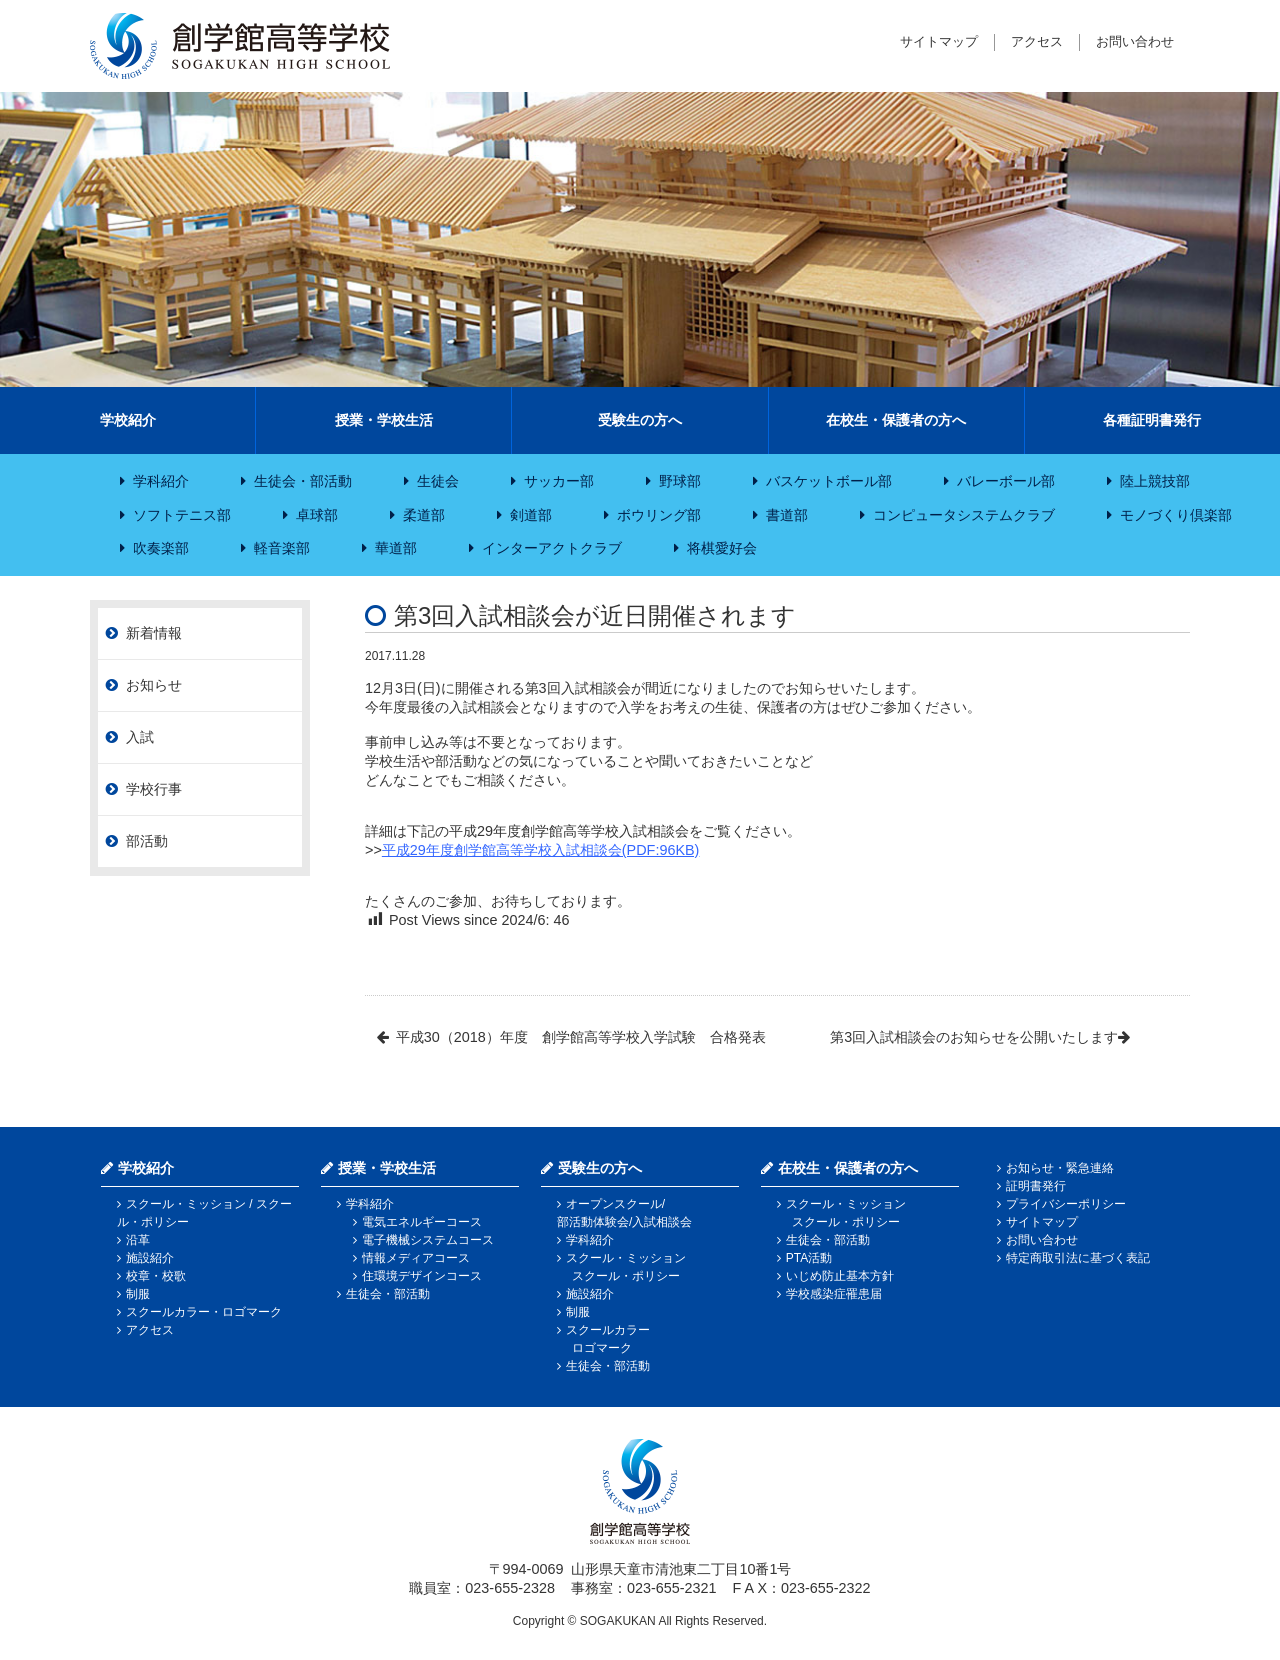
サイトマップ (939, 41)
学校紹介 (128, 420)
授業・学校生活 (384, 420)
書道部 (787, 515)
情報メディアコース (416, 1258)
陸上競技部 (1155, 481)
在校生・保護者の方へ (896, 420)
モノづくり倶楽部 (1176, 515)
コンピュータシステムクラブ (964, 515)
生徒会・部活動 (303, 481)
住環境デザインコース (422, 1276)
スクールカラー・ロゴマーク (204, 1312)
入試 (140, 737)
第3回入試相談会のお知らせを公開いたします (974, 1037)
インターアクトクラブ (552, 548)
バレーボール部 (1006, 481)
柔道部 (424, 515)
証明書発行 (1036, 1186)
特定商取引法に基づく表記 (1078, 1258)
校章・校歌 (156, 1276)
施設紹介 (150, 1258)
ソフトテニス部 (182, 515)
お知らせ (154, 685)
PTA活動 (809, 1258)
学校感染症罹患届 (834, 1294)
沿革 (138, 1240)
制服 (138, 1294)
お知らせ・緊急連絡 (1060, 1168)
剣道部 (531, 515)
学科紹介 (161, 481)
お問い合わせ (1135, 41)
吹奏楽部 (161, 548)
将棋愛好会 (722, 548)
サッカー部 (559, 481)
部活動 (147, 841)
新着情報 (154, 633)
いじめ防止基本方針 (840, 1276)
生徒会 (438, 481)
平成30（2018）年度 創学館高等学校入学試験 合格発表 (581, 1037)
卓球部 (317, 515)
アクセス (1037, 41)
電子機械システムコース (428, 1240)
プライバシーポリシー (1066, 1204)
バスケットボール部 (829, 481)
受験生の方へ (640, 420)
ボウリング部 (659, 515)
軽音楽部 (282, 548)
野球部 (680, 481)
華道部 (396, 548)
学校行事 (154, 789)
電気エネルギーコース (422, 1222)
